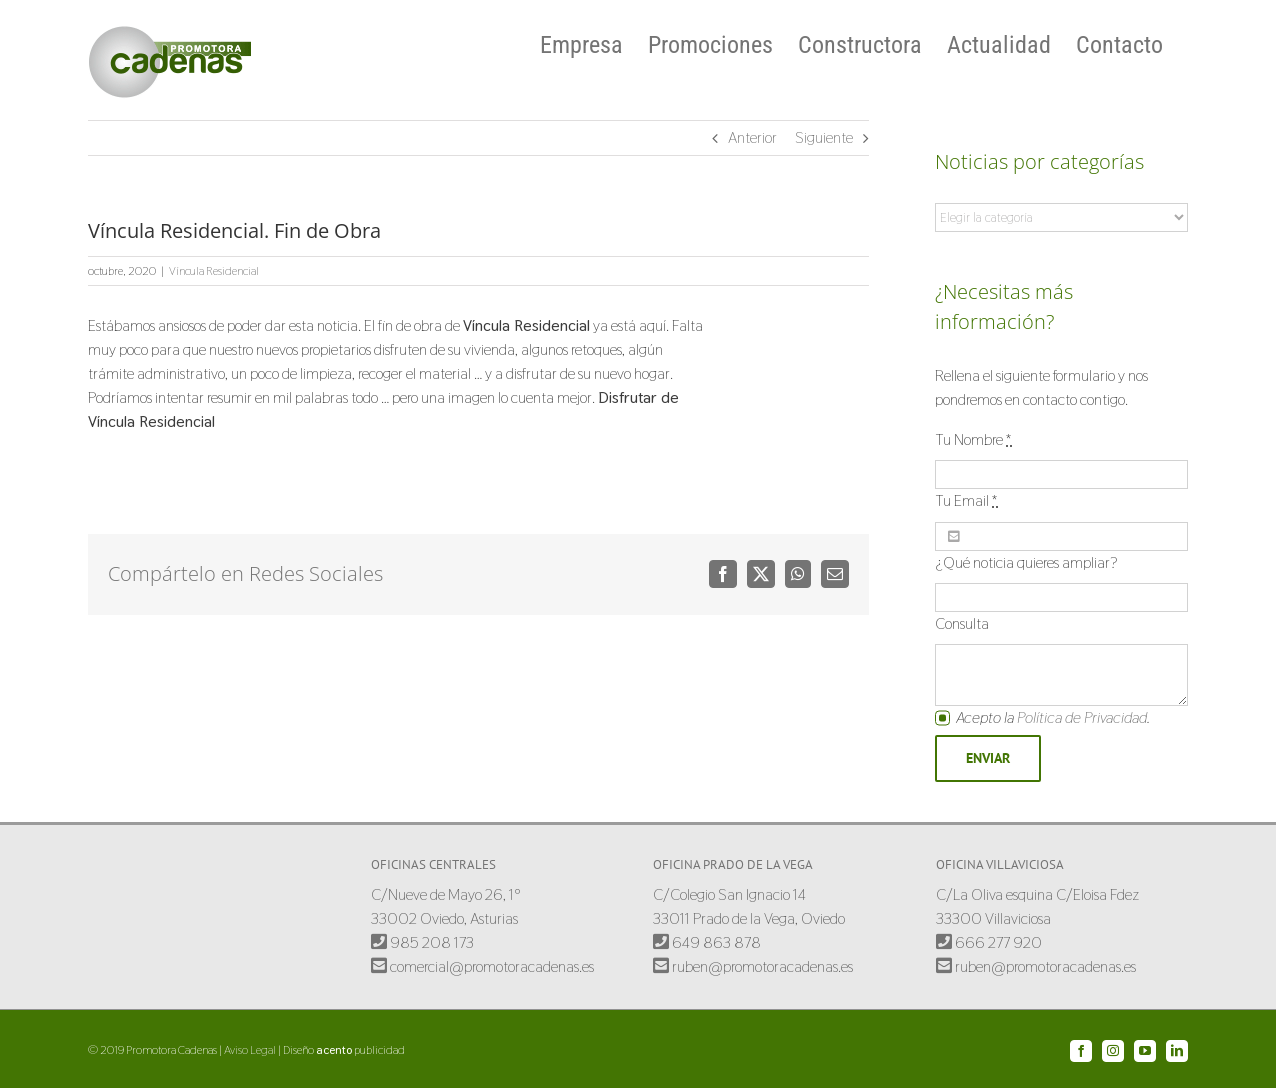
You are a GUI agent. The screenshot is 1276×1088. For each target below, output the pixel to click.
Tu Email (966, 500)
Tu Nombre (973, 439)
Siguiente (824, 137)
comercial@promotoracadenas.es (482, 966)
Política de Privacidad (1082, 717)
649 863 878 (707, 942)
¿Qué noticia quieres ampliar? (1026, 562)
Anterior (752, 137)
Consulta (962, 623)
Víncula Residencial (214, 271)
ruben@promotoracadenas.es (753, 966)
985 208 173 (422, 942)
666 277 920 (989, 942)
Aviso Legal (250, 1050)
